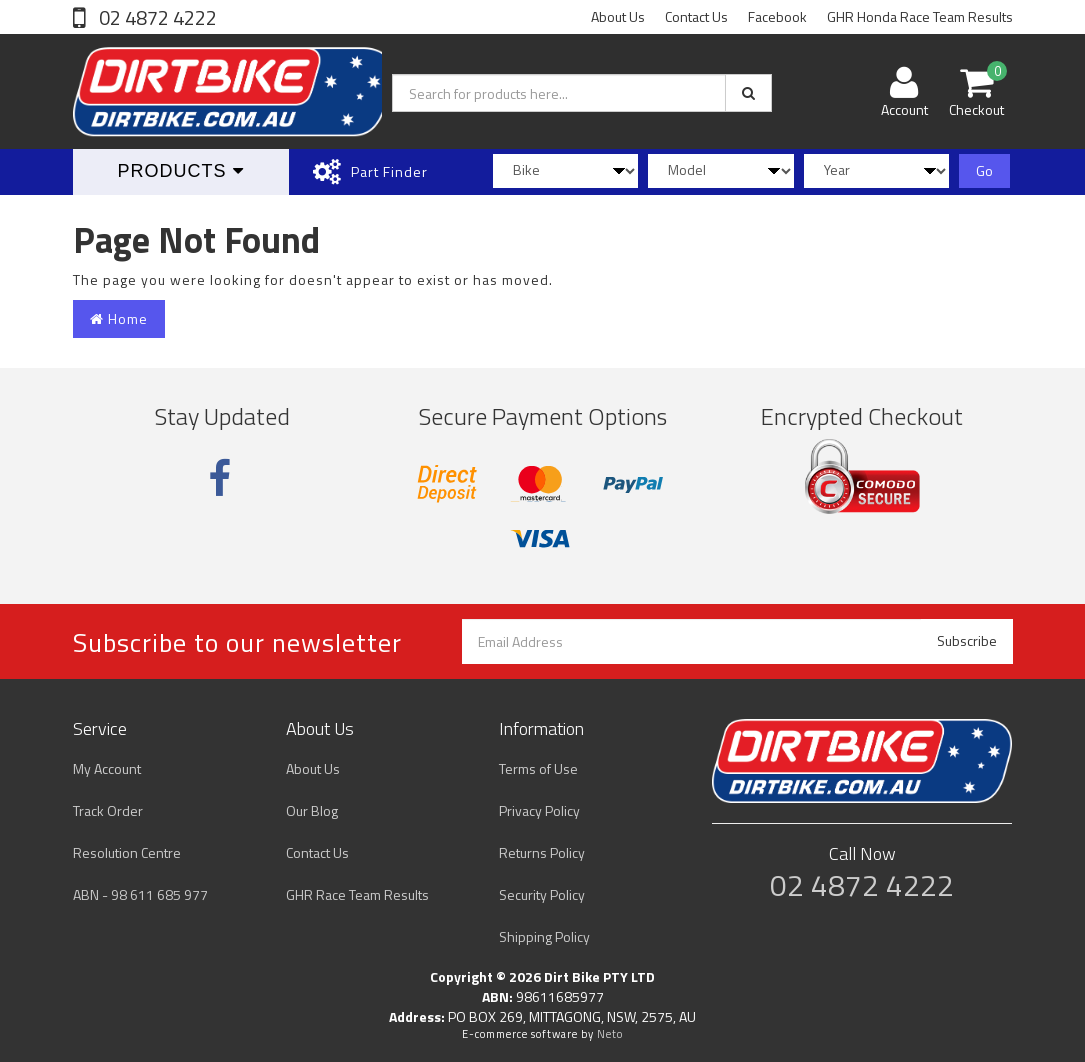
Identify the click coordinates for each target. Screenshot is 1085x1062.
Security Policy (542, 894)
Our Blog (312, 810)
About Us (618, 16)
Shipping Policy (544, 936)
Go (984, 170)
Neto (610, 1034)
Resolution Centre (127, 852)
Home (119, 318)
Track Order (108, 810)
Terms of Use (538, 768)
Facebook (777, 16)
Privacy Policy (539, 810)
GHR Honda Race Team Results (920, 16)
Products (181, 171)
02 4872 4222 (156, 17)
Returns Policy (542, 852)
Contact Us (696, 16)
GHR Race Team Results (357, 894)
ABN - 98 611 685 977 (140, 894)
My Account (107, 768)
